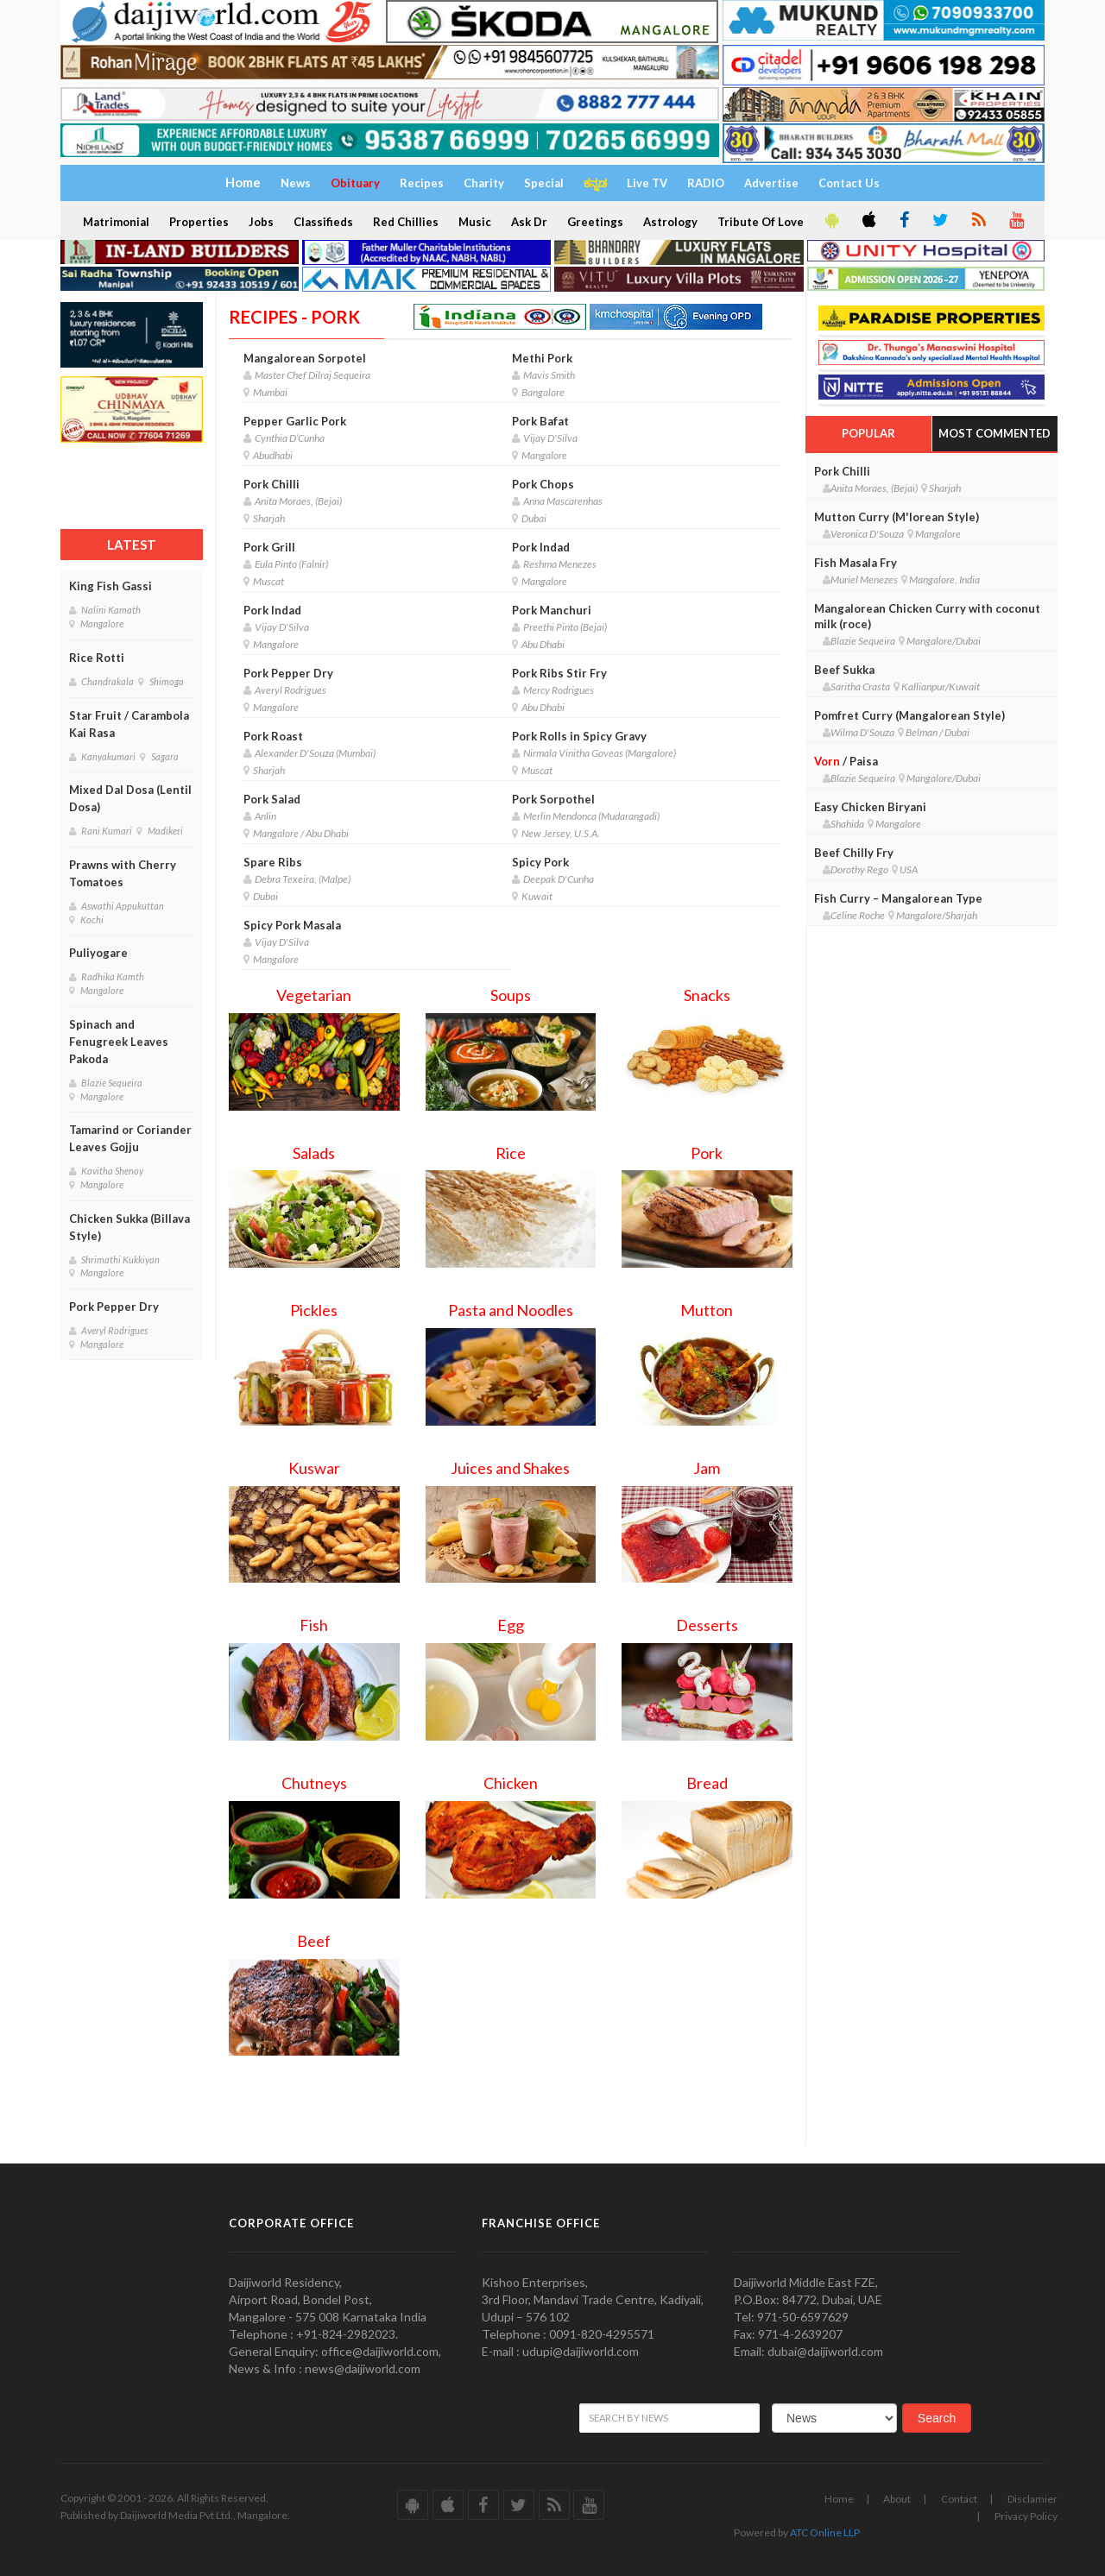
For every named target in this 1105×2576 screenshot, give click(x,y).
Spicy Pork (540, 862)
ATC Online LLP (825, 2532)
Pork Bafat (540, 421)
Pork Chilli (271, 484)
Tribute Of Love (760, 222)
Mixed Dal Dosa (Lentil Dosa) (130, 798)
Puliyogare (98, 953)
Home (839, 2498)
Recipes (422, 183)
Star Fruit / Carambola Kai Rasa (129, 724)
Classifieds (323, 222)
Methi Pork (542, 358)
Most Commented (994, 433)
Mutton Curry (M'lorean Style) (896, 517)
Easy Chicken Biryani (870, 807)
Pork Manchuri (551, 610)
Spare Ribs (272, 862)
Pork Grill (269, 547)
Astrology (670, 222)
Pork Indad (541, 547)
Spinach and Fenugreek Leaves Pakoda (118, 1041)
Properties (199, 222)
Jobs (261, 222)
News (296, 183)
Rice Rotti (96, 657)
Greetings (595, 222)
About (897, 2498)
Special (544, 183)
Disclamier (1032, 2498)
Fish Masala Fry (855, 563)
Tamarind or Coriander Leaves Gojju (130, 1138)
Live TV (647, 183)
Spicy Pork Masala (292, 925)
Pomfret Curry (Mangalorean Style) (909, 715)
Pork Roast (273, 736)
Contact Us (849, 183)
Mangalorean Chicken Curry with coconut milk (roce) (927, 616)
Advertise (771, 183)
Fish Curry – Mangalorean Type (898, 898)
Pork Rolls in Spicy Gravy (579, 736)
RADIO (705, 183)
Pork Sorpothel (553, 799)
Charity (484, 183)
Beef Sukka (844, 670)
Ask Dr (529, 222)
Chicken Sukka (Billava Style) (129, 1227)
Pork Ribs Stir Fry (559, 673)
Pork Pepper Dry (114, 1306)
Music (474, 222)
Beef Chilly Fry (853, 853)
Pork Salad (271, 799)
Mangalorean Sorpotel (304, 358)
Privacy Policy (1026, 2516)
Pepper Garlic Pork (294, 421)
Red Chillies (406, 222)
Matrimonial (116, 222)
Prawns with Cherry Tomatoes (122, 873)
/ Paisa (846, 761)
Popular (868, 433)
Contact (959, 2498)
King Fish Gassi (110, 586)
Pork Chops (543, 484)
